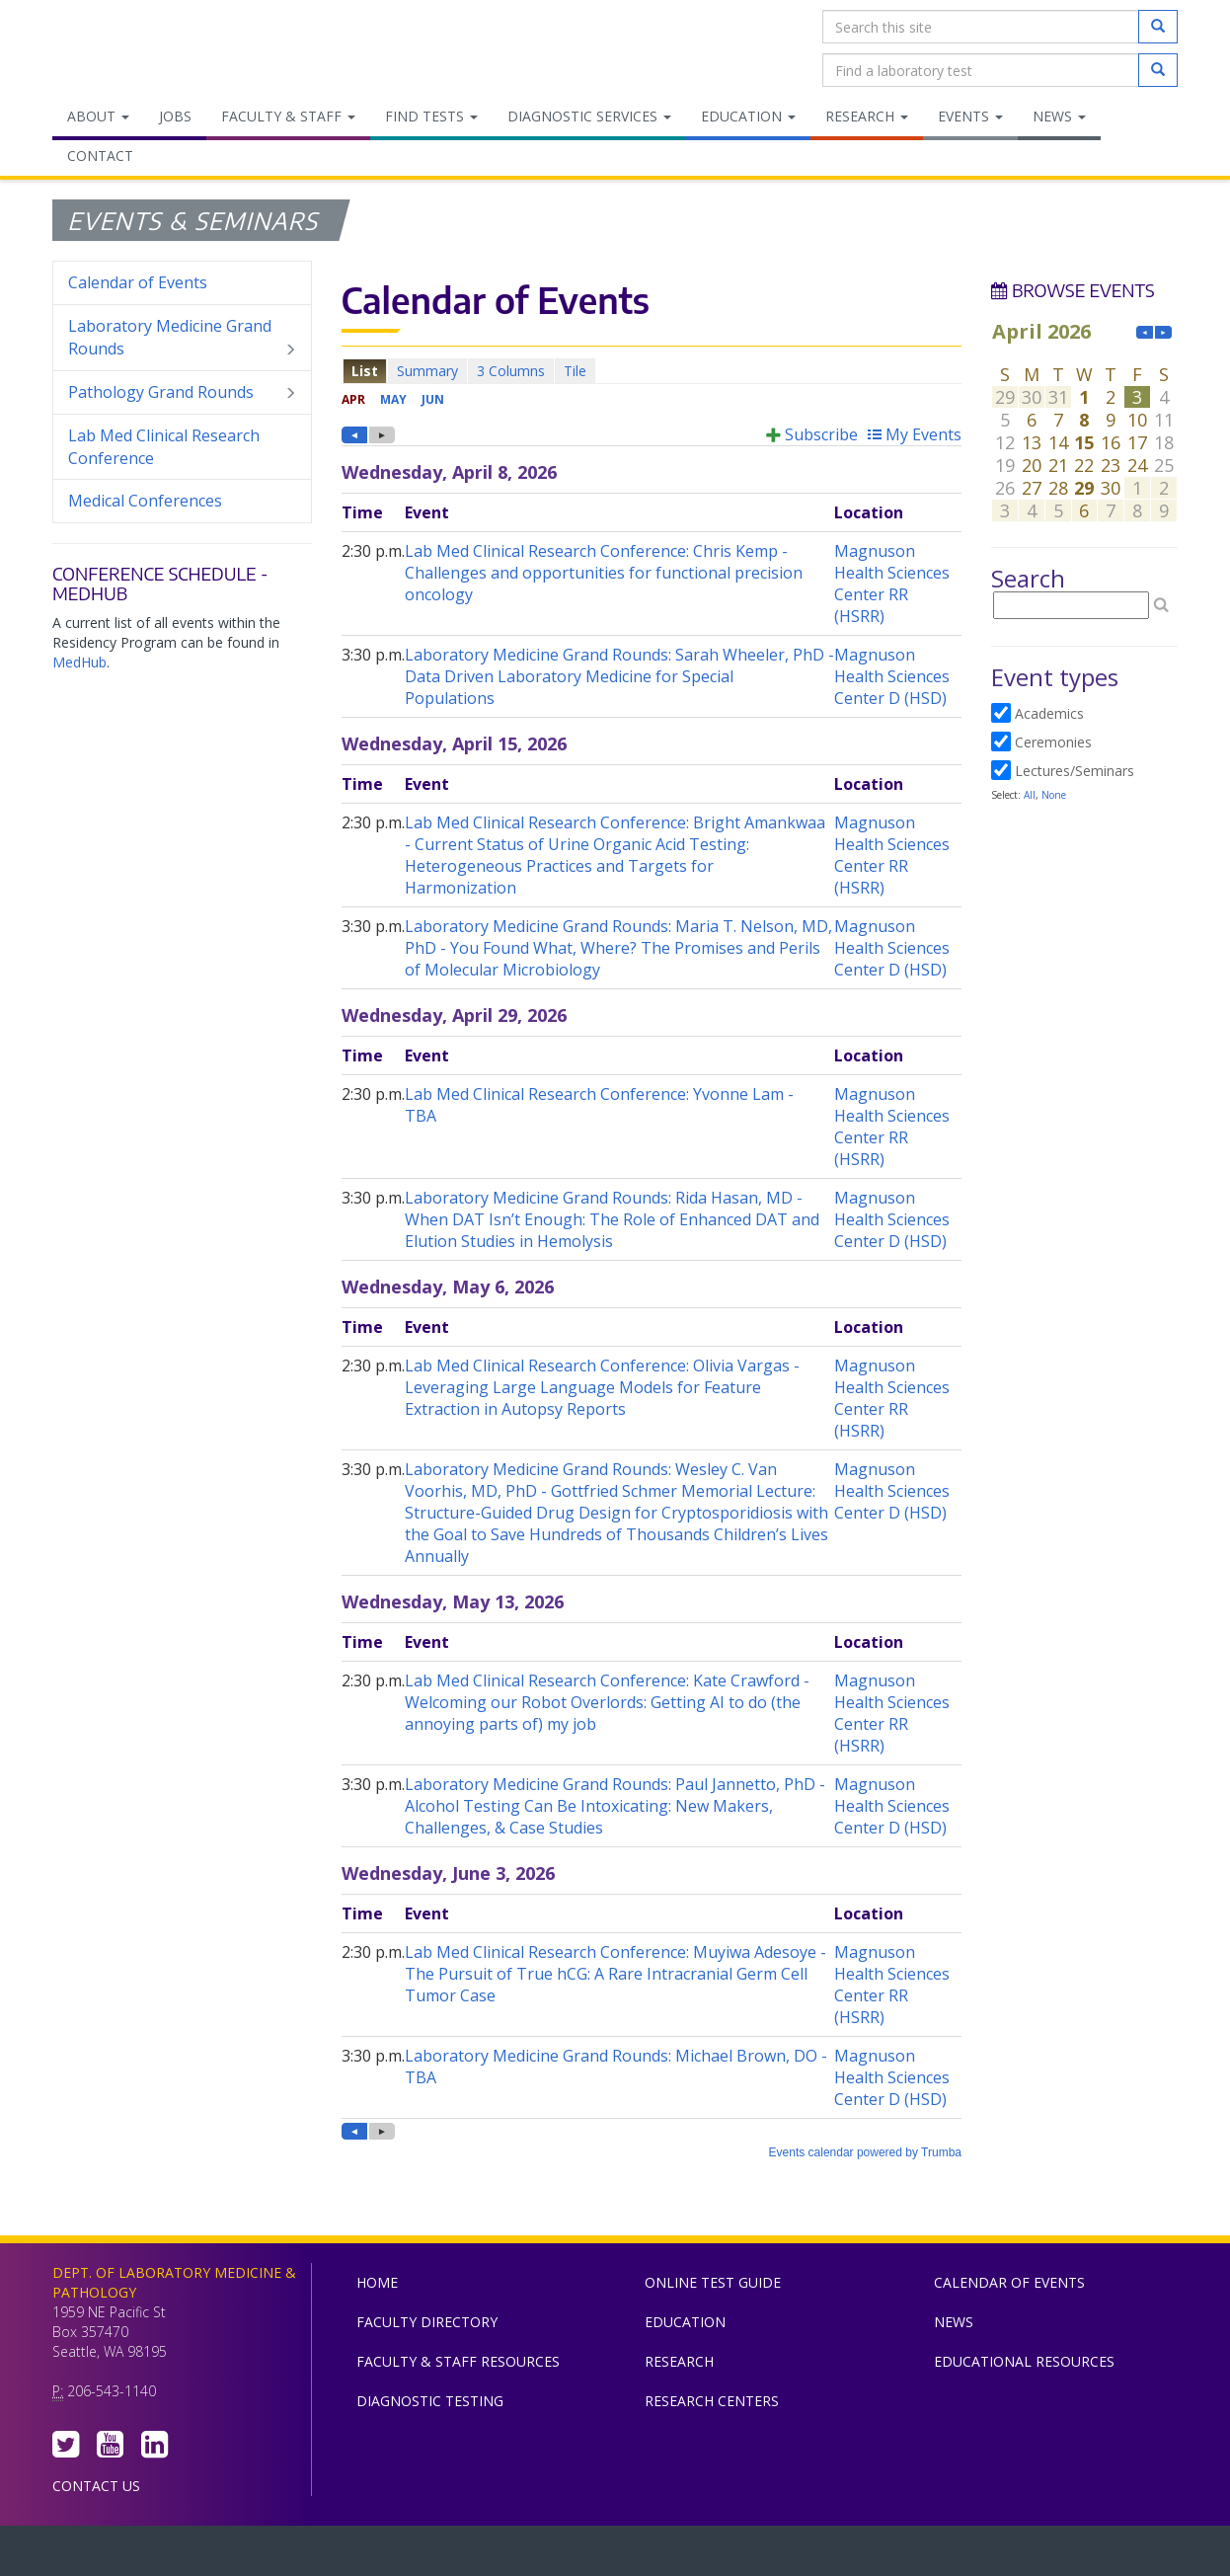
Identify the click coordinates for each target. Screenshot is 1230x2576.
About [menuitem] (98, 116)
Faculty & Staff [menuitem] (288, 116)
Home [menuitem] (377, 2282)
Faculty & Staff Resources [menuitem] (458, 2361)
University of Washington (699, 2555)
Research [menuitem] (866, 116)
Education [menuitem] (748, 116)
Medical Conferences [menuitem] (145, 500)
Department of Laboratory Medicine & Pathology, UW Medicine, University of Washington (153, 48)
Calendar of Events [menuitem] (137, 282)
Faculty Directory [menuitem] (427, 2321)
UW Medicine (452, 2555)
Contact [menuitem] (100, 155)
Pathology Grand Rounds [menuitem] (182, 392)
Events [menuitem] (970, 116)
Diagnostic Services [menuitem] (589, 116)
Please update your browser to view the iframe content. (651, 370)
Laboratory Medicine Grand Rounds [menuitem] (182, 337)
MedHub (79, 662)
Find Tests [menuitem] (431, 116)
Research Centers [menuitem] (712, 2400)
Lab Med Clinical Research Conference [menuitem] (164, 447)
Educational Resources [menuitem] (1024, 2361)
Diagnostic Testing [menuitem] (429, 2400)
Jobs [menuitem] (175, 116)
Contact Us (96, 2485)
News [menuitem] (1059, 116)
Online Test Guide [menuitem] (713, 2282)
